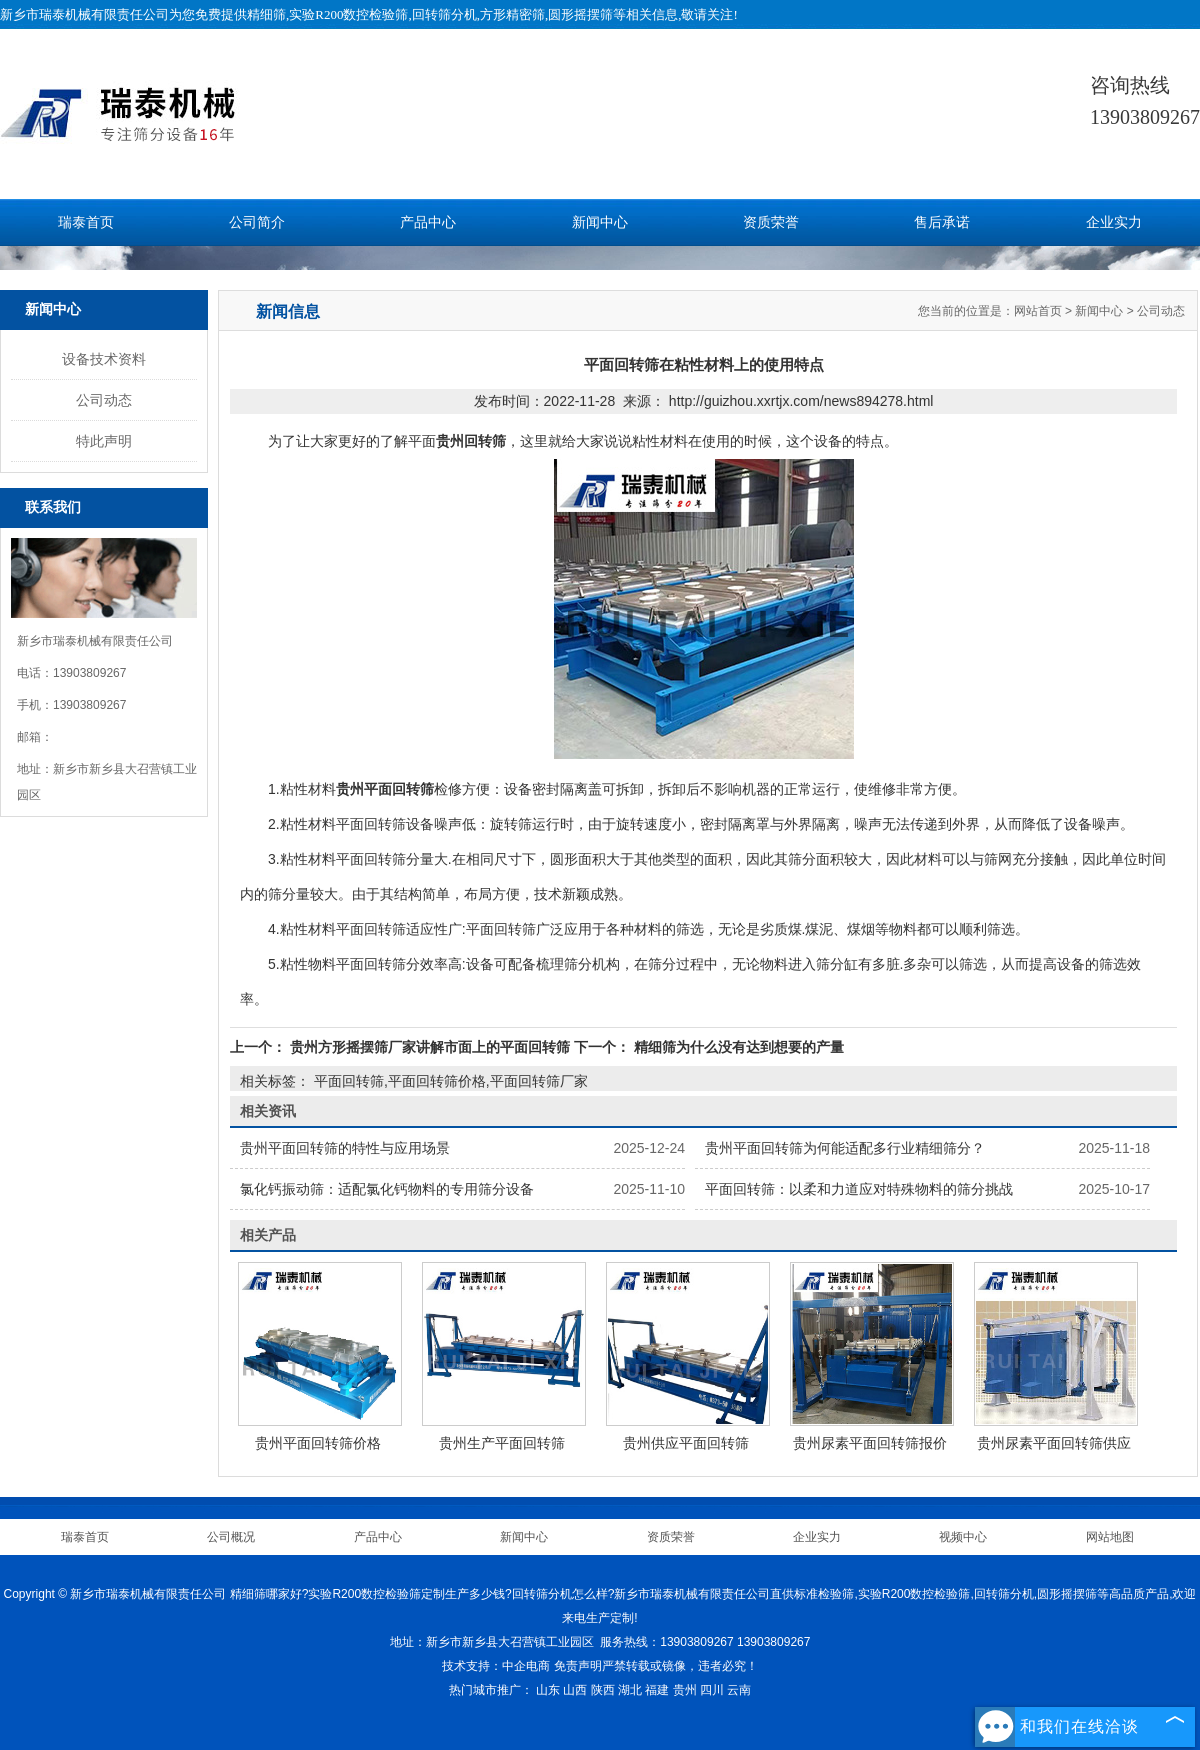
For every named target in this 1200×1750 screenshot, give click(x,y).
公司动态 (104, 400)
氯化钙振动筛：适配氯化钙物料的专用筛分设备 (387, 1189)
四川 (712, 1690)
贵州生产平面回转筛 (502, 1443)
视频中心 (963, 1537)
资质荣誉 (771, 222)
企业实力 (1114, 222)
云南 (739, 1690)
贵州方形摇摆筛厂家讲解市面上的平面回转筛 (430, 1047)
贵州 (685, 1690)
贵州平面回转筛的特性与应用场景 (345, 1148)
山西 (575, 1690)
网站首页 (1038, 311)
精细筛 (266, 14)
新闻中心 (600, 222)
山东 (548, 1690)
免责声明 (578, 1666)
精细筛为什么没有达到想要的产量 (737, 1047)
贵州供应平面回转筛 (686, 1443)
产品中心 (428, 222)
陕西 (603, 1690)
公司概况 (231, 1537)
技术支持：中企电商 (496, 1666)
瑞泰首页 (86, 222)
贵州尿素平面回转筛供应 (1054, 1443)
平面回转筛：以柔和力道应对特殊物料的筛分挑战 (859, 1189)
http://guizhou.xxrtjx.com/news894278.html (801, 401)
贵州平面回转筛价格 (318, 1443)
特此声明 (104, 441)
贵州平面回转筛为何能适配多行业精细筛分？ (845, 1148)
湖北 (630, 1690)
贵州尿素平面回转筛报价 (870, 1443)
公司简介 (257, 222)
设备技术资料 (104, 359)
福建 (657, 1690)
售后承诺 (942, 222)
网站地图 (1110, 1537)
